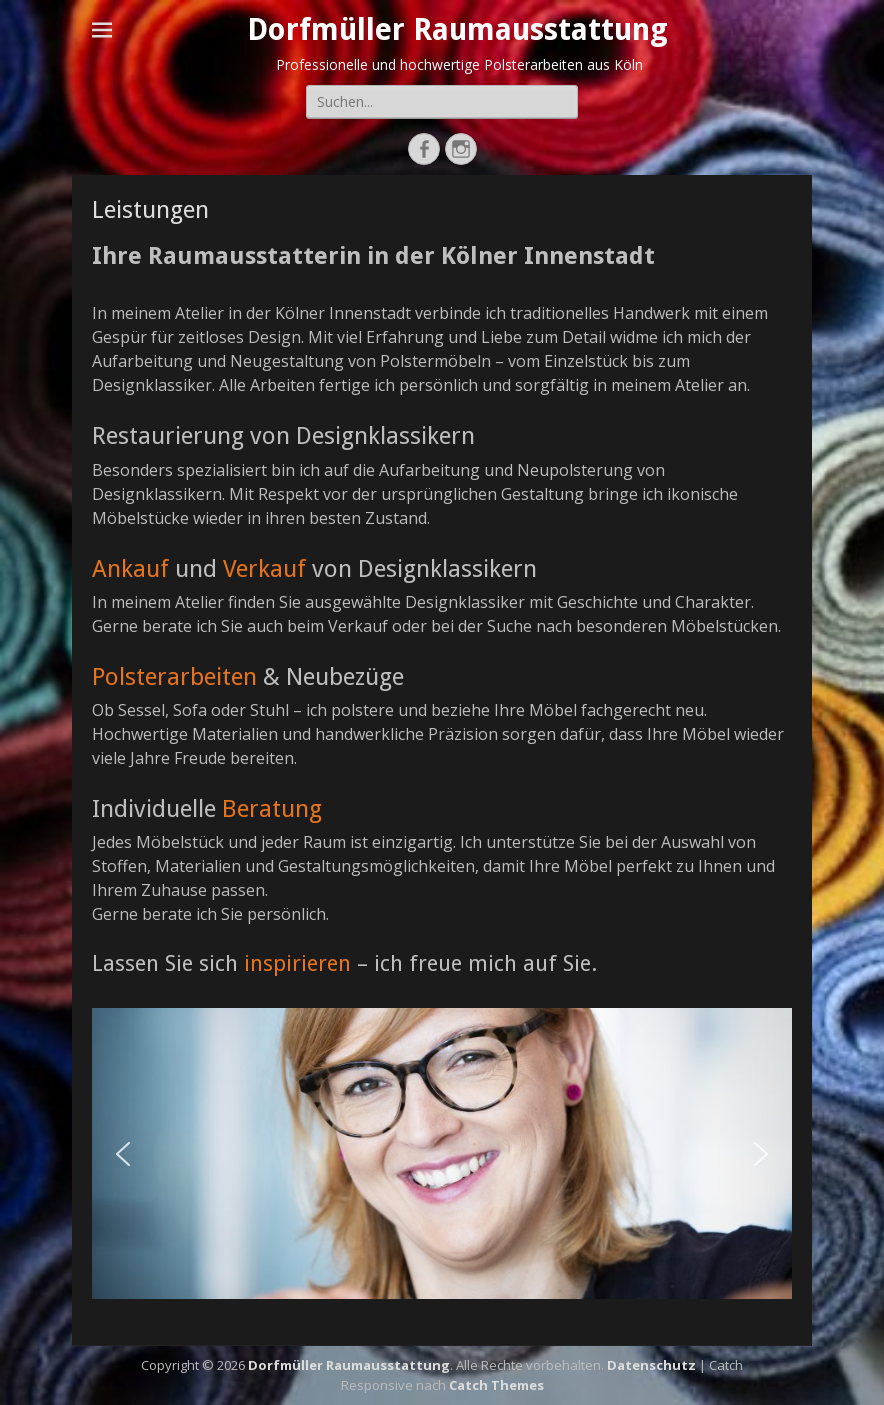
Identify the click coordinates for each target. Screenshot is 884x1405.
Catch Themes (496, 1385)
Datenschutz (651, 1365)
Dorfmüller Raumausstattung (457, 29)
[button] (123, 1154)
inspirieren (297, 963)
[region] (442, 1154)
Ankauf (130, 569)
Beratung (272, 809)
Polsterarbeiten (174, 677)
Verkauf (264, 569)
